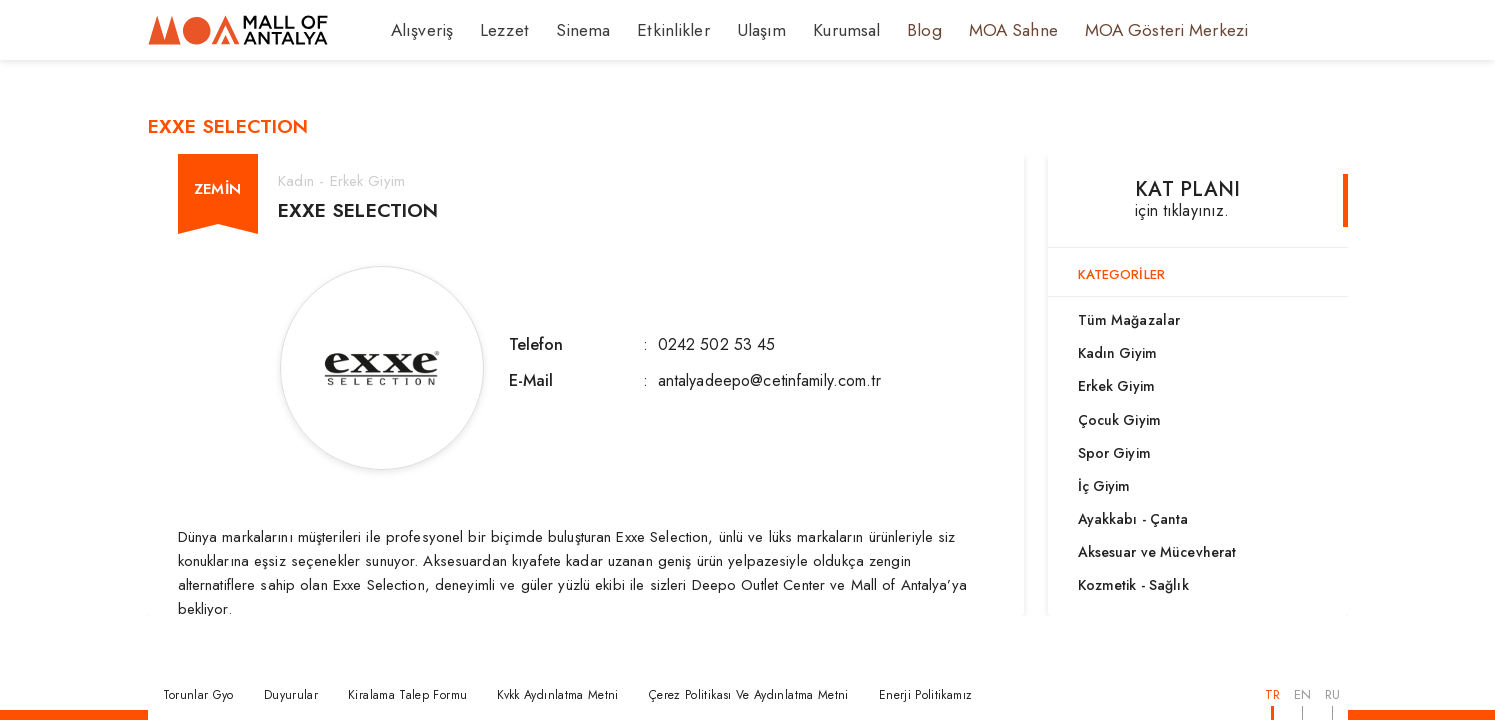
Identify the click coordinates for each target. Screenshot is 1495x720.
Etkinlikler (649, 30)
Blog (882, 30)
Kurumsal (807, 30)
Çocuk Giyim (1119, 420)
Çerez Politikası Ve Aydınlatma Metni (749, 695)
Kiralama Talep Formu (407, 695)
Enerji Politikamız (925, 695)
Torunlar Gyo (198, 695)
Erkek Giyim (1116, 386)
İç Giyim (1104, 486)
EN (1302, 694)
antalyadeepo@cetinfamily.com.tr (769, 380)
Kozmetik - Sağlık (1133, 585)
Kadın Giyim (1117, 353)
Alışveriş (419, 30)
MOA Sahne (965, 30)
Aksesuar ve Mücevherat (1157, 552)
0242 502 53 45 (717, 344)
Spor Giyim (1114, 453)
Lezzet (496, 30)
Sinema (568, 30)
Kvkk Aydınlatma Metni (558, 695)
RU (1332, 694)
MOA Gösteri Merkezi (1105, 30)
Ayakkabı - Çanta (1133, 519)
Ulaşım (729, 30)
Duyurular (291, 695)
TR (1272, 694)
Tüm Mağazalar (1129, 320)
